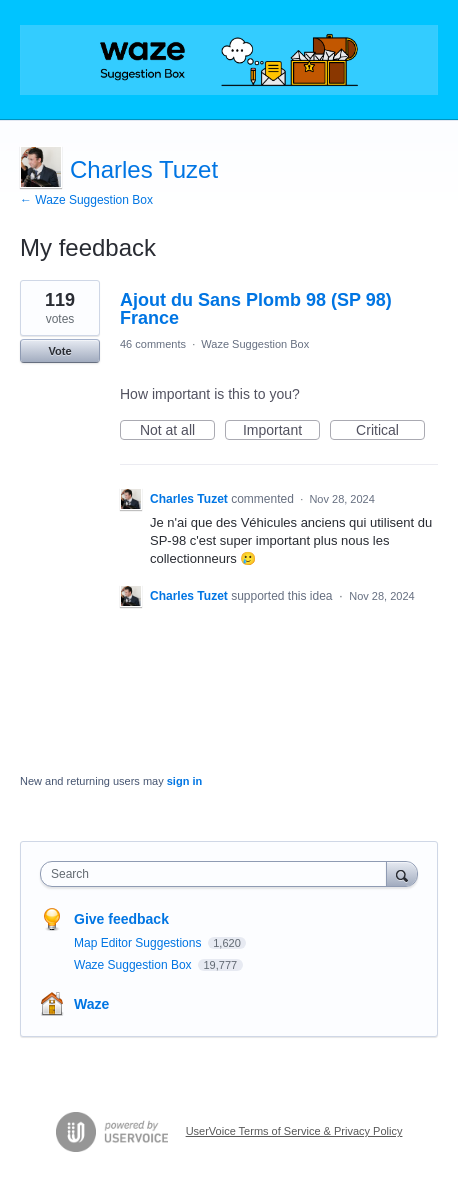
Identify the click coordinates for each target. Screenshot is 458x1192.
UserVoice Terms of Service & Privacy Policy (294, 1131)
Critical (390, 431)
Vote (59, 351)
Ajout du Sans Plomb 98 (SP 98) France (256, 309)
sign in (184, 781)
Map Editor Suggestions (139, 943)
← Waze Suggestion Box (86, 200)
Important (281, 431)
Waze (91, 1004)
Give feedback (121, 919)
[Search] (402, 873)
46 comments (153, 344)
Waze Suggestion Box (255, 344)
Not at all (177, 431)
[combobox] (218, 874)
